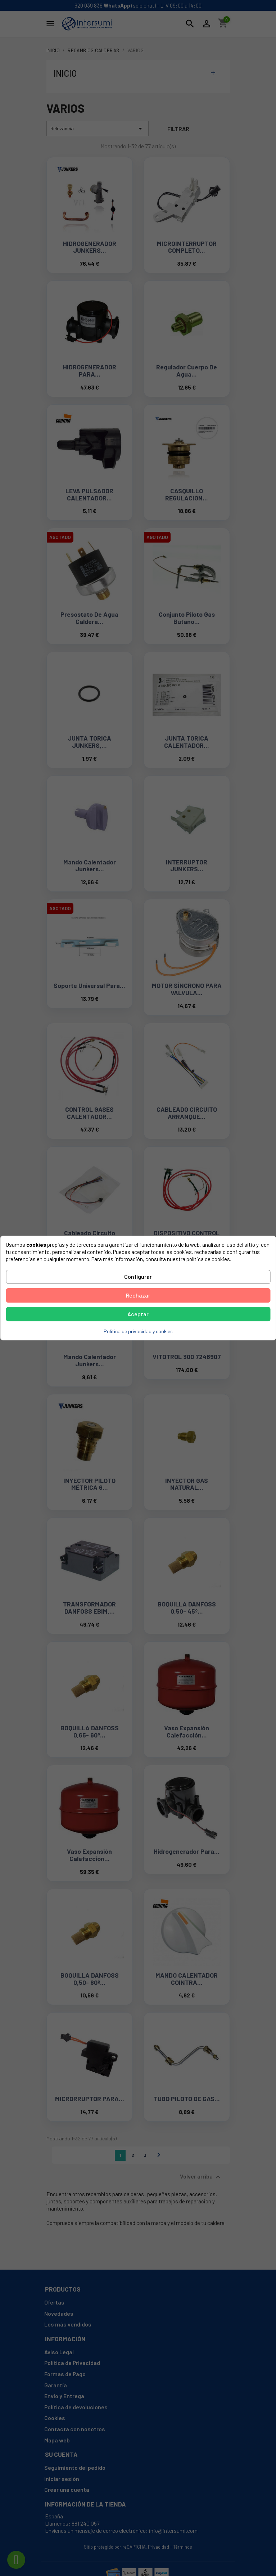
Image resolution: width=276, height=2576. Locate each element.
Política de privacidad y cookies (138, 1331)
